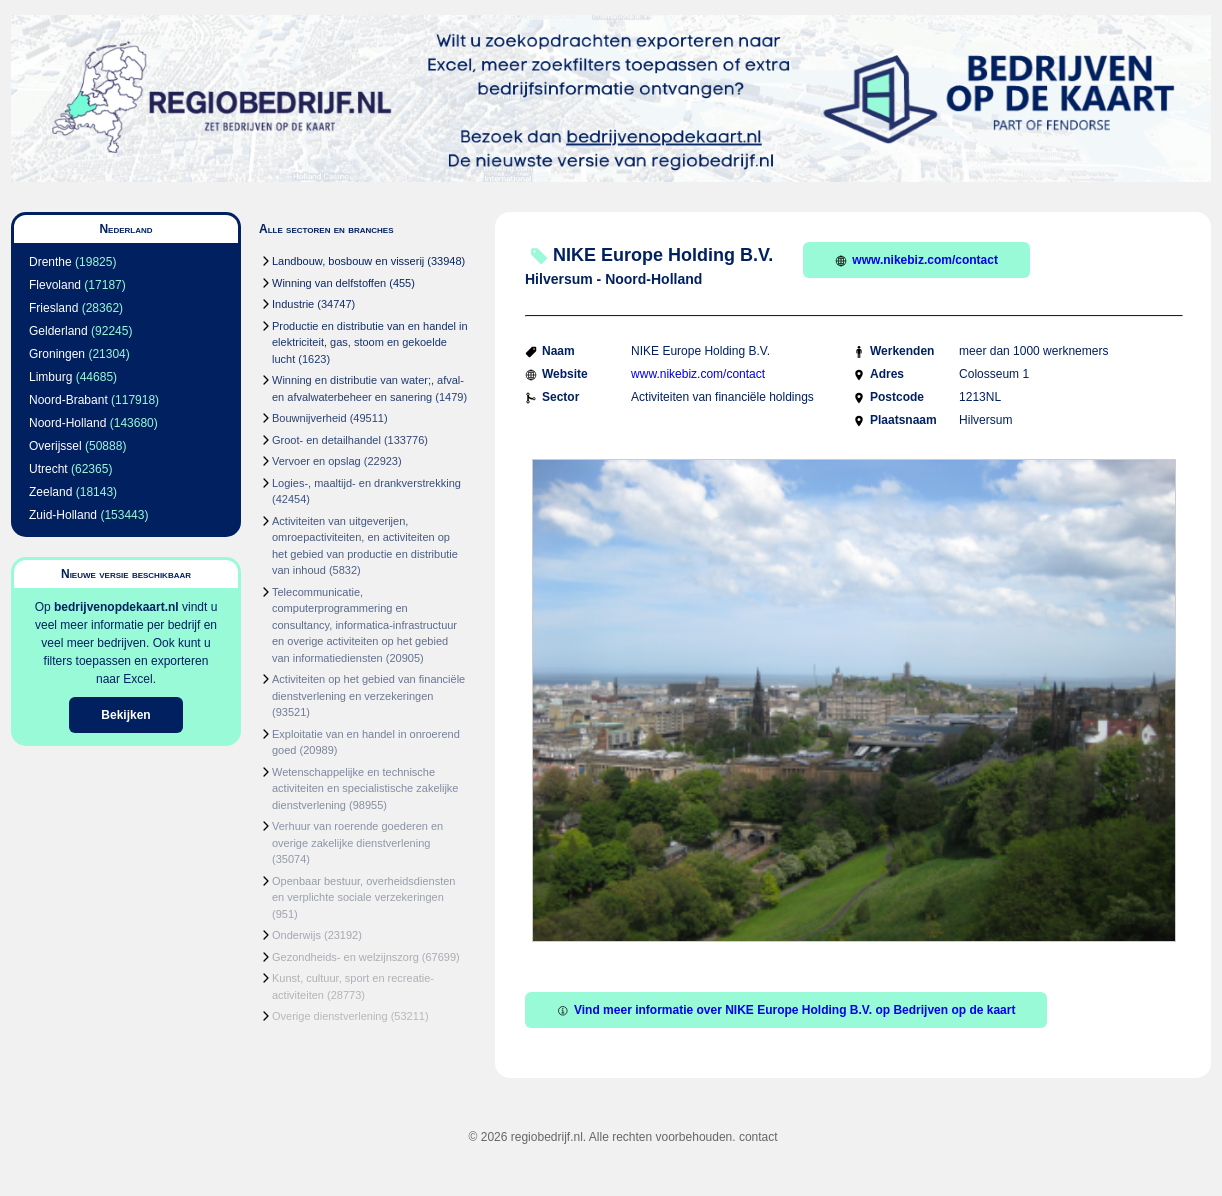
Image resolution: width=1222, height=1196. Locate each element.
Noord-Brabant (68, 400)
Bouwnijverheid (309, 418)
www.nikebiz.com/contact (916, 260)
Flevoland (55, 285)
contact (758, 1137)
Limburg (50, 377)
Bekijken (125, 715)
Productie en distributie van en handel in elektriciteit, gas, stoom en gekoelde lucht (370, 342)
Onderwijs (296, 935)
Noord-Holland (67, 423)
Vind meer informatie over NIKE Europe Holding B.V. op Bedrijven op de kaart (786, 1010)
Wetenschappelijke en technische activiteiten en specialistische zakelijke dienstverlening (365, 788)
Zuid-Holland (63, 515)
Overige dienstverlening (330, 1016)
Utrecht (48, 469)
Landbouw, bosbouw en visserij (348, 261)
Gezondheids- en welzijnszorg (345, 957)
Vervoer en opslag (316, 461)
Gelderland (58, 331)
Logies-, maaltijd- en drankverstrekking (366, 483)
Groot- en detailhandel (326, 440)
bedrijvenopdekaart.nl (116, 607)
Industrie (293, 304)
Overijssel (55, 446)
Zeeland (50, 492)
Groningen (57, 354)
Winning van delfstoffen (329, 283)
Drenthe (50, 262)
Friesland (53, 308)
